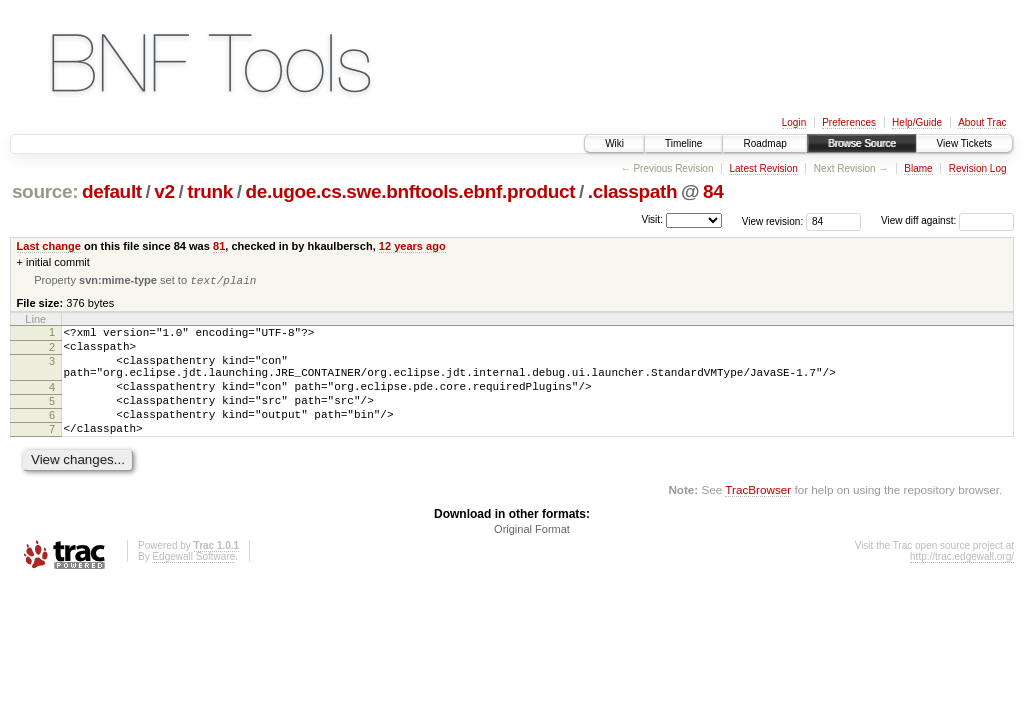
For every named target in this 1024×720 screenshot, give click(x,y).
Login (794, 122)
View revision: (773, 220)
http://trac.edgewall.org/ (962, 582)
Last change (49, 246)
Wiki (614, 143)
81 (219, 246)
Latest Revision (763, 168)
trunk (210, 191)
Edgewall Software (193, 582)
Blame (918, 168)
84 (713, 191)
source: (45, 191)
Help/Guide (917, 122)
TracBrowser (758, 515)
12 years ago (412, 246)
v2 (164, 191)
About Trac (982, 122)
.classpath (633, 191)
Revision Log (978, 168)
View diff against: (947, 220)
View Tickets (964, 143)
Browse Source (862, 143)
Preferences (849, 122)
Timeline (683, 143)
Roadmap (764, 143)
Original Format (532, 555)
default (112, 191)
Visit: (652, 219)
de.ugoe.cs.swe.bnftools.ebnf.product (411, 191)
